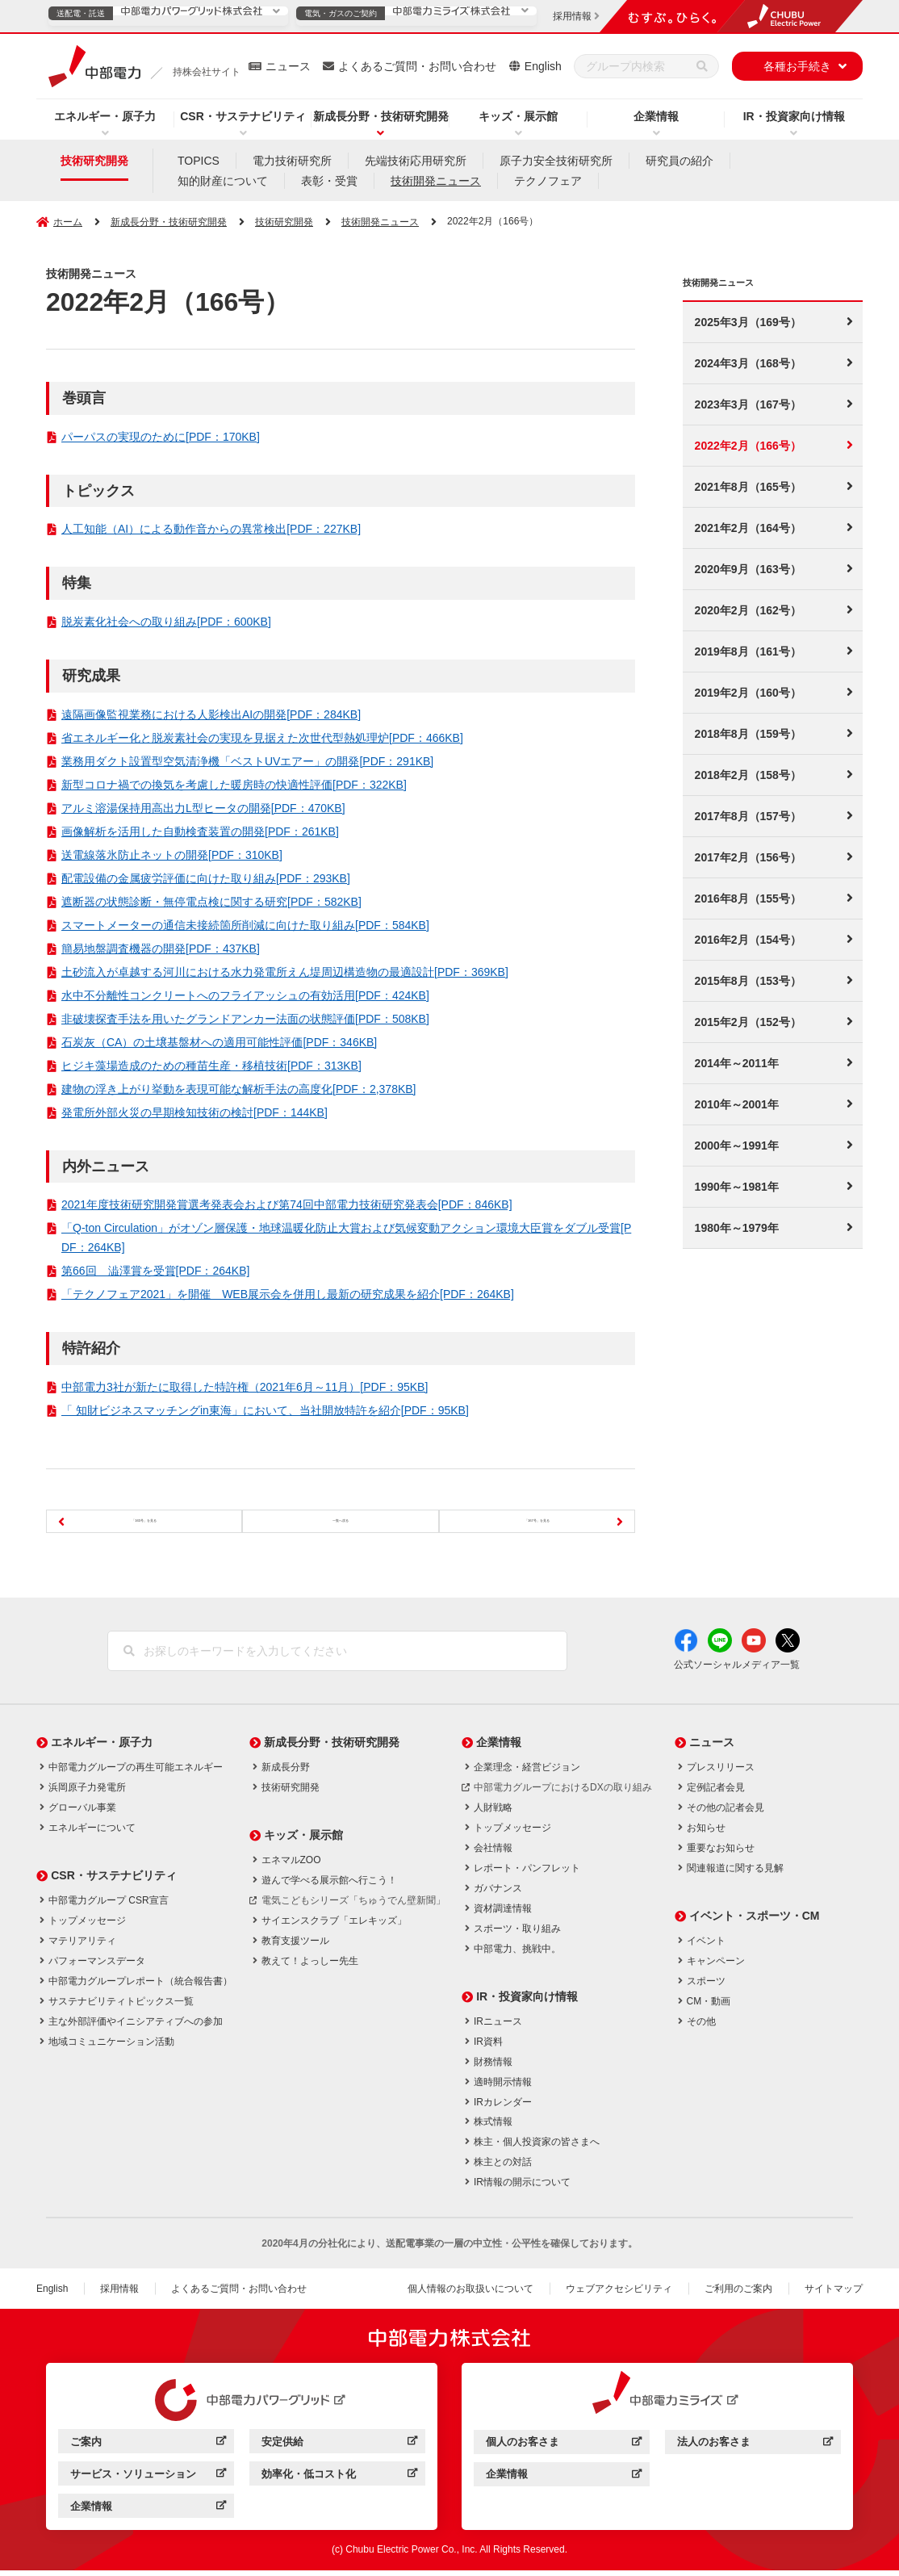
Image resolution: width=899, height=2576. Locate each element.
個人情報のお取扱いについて (470, 2294)
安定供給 (339, 2448)
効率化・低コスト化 (339, 2481)
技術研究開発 (94, 160)
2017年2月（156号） (748, 857)
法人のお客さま (755, 2449)
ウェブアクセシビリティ (619, 2294)
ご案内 (148, 2448)
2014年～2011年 (737, 1063)
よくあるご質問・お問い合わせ (417, 66)
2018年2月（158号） (748, 775)
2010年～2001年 (737, 1104)
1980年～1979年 (737, 1227)
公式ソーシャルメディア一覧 (737, 1670)
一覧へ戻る (340, 1520)
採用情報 (119, 2294)
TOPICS (199, 160)
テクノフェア (548, 180)
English (543, 66)
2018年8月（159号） (748, 733)
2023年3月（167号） (748, 404)
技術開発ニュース (436, 180)
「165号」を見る (140, 1520)
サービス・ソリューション (148, 2481)
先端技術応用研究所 (415, 160)
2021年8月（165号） (748, 486)
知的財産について (223, 180)
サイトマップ (834, 2294)
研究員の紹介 (679, 160)
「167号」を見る (541, 1520)
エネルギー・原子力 (105, 116)
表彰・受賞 (329, 180)
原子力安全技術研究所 (556, 160)
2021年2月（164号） (748, 527)
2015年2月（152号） (748, 1022)
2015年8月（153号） (748, 980)
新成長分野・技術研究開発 (381, 116)
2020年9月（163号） (748, 569)
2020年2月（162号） (748, 610)
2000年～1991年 (737, 1145)
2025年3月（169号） (748, 322)
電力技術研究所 (292, 160)
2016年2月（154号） (748, 939)
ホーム (67, 222)
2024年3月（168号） (748, 363)
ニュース (288, 66)
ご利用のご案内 (738, 2294)
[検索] (702, 66)
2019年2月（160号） (748, 692)
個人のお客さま (563, 2449)
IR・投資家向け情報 (794, 116)
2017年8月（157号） (748, 816)
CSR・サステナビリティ (243, 116)
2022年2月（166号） (748, 445)
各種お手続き (797, 66)
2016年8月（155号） (748, 898)
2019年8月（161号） (748, 651)
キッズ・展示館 (518, 116)
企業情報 (656, 116)
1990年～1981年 (737, 1186)
